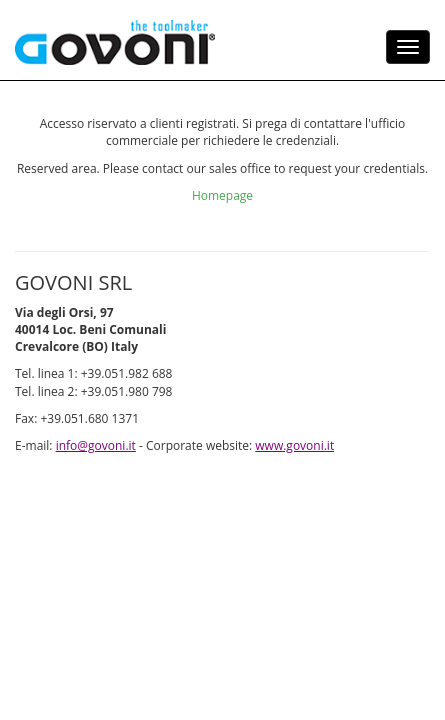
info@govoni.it (122, 568)
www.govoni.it (67, 591)
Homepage (223, 272)
